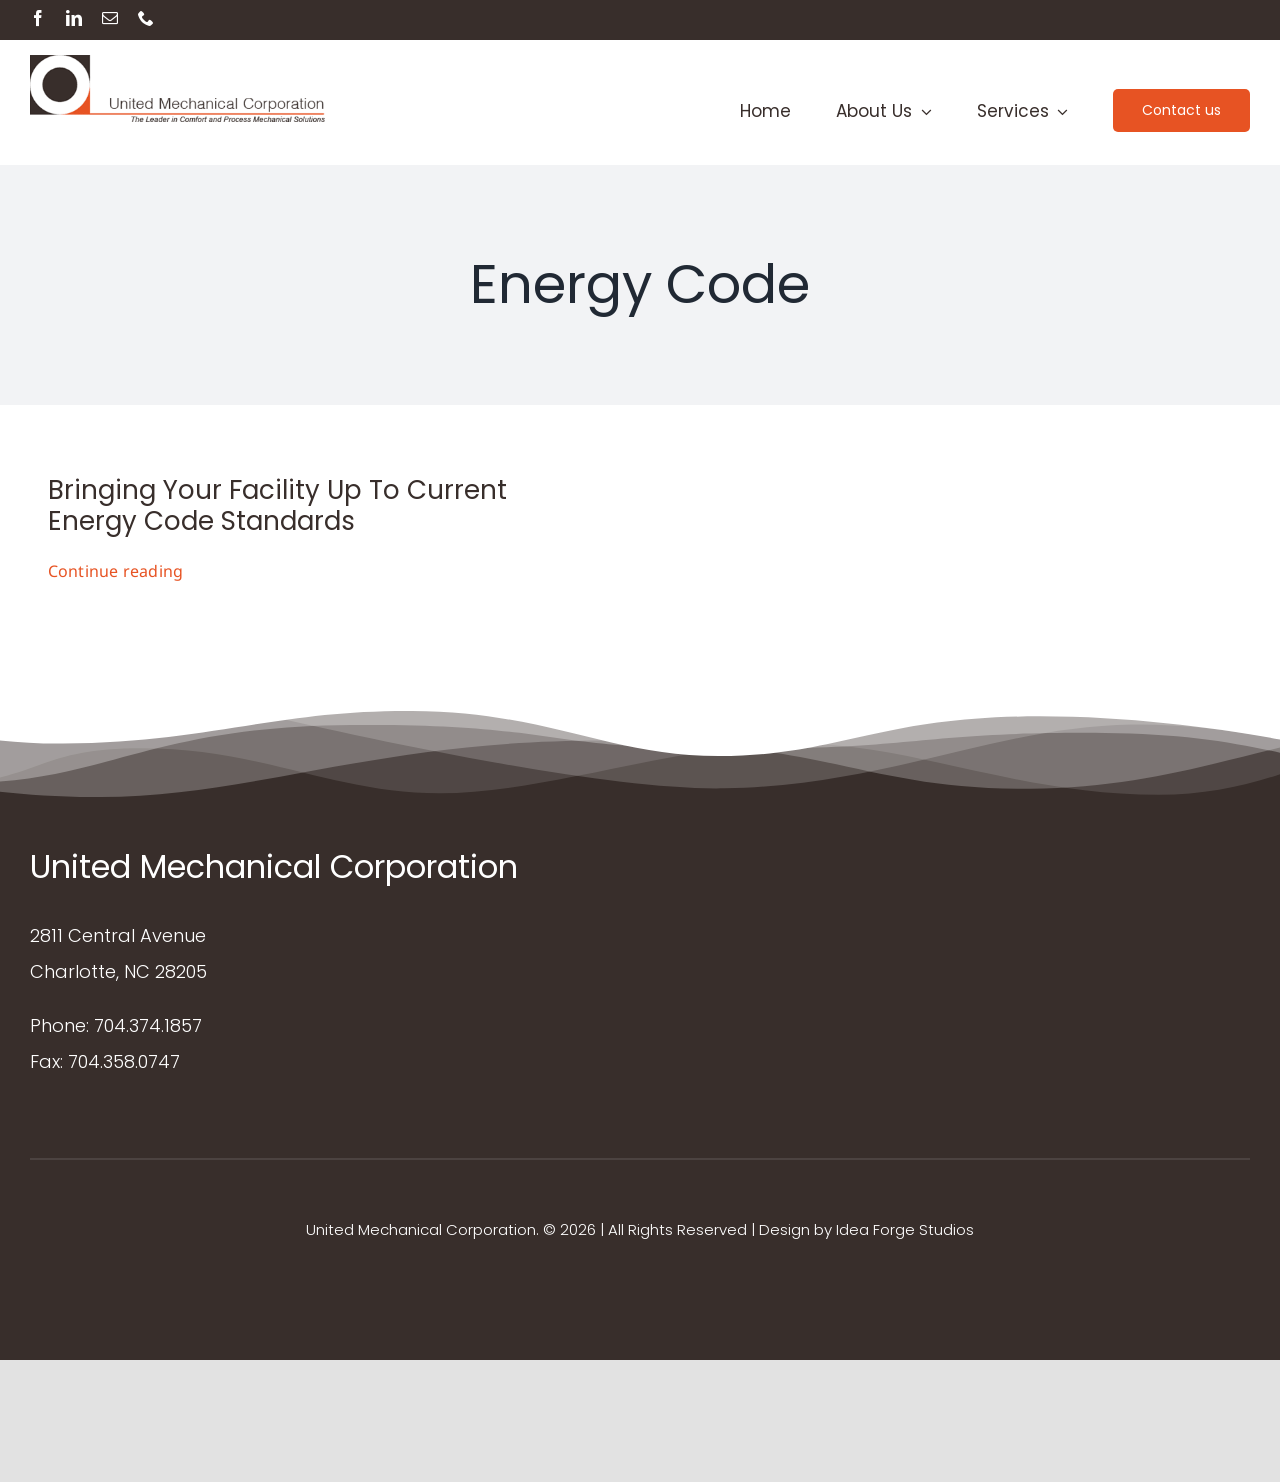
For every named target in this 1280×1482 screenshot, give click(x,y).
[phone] (146, 18)
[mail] (110, 18)
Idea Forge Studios (905, 1229)
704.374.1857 (148, 1025)
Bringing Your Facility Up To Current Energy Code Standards (277, 505)
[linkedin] (74, 18)
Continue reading (116, 571)
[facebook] (38, 18)
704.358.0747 (124, 1061)
